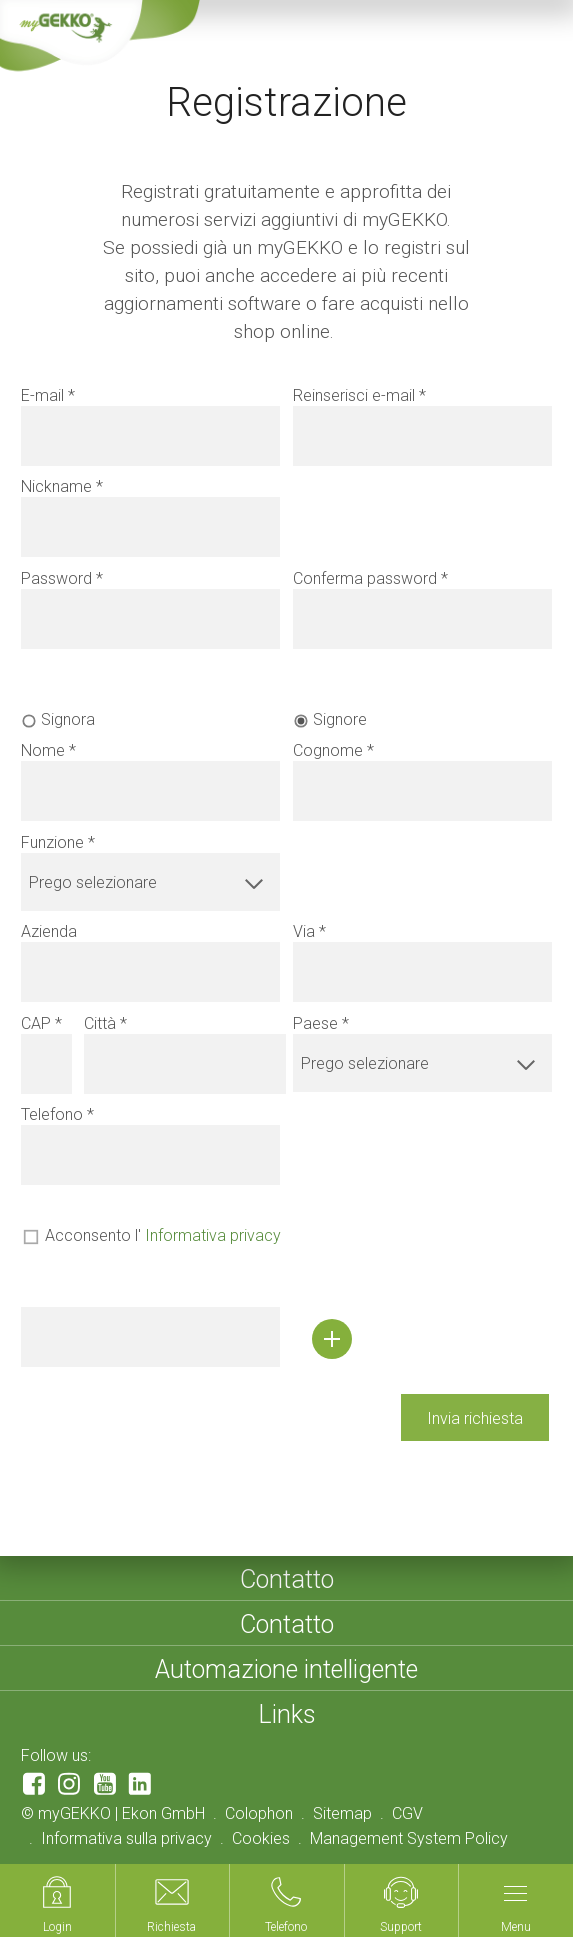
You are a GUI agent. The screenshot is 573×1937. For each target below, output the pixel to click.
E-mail (42, 395)
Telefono (52, 1114)
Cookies (261, 1838)
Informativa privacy (213, 1235)
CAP (36, 1023)
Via (304, 931)
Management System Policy (409, 1838)
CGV (407, 1813)
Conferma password (365, 578)
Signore (340, 719)
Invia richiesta (475, 1418)
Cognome (328, 750)
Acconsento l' (163, 1235)
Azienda (49, 931)
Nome (43, 750)
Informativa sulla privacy (126, 1838)
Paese (315, 1023)
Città (100, 1023)
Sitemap (342, 1813)
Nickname (56, 486)
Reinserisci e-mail (354, 395)
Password (56, 578)
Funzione (52, 842)
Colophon (259, 1813)
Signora (68, 719)
